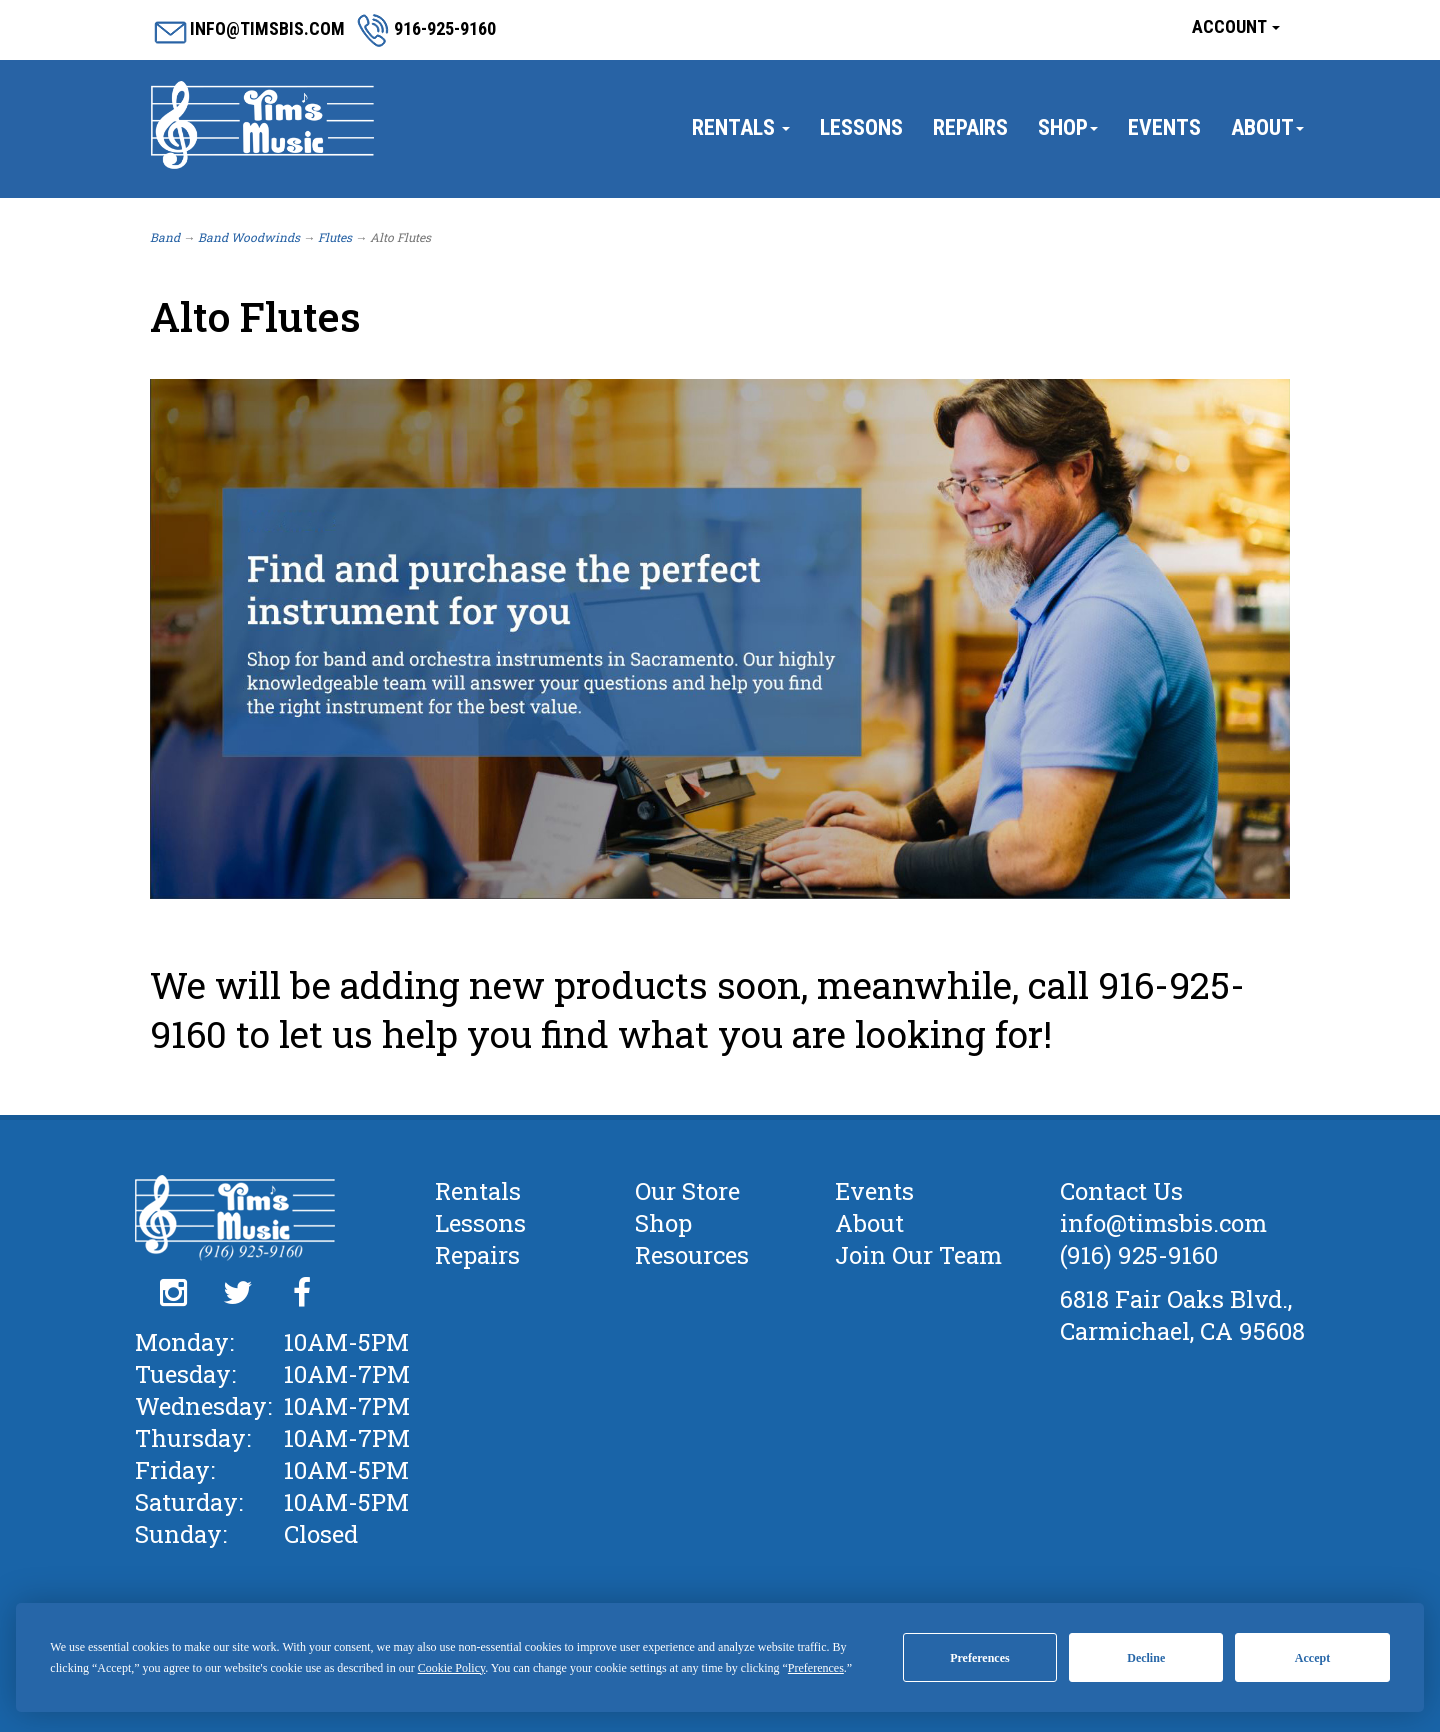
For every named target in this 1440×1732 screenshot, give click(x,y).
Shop (1068, 127)
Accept (1312, 1658)
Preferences (980, 1658)
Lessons (861, 127)
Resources (692, 1255)
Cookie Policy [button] (452, 1668)
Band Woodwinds (249, 237)
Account (1236, 26)
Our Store (687, 1191)
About (1267, 127)
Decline (1146, 1658)
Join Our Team (918, 1255)
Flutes (335, 237)
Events (1164, 127)
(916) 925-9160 (1139, 1255)
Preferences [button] (816, 1668)
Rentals (741, 127)
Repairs (970, 127)
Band (165, 237)
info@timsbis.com (1163, 1223)
